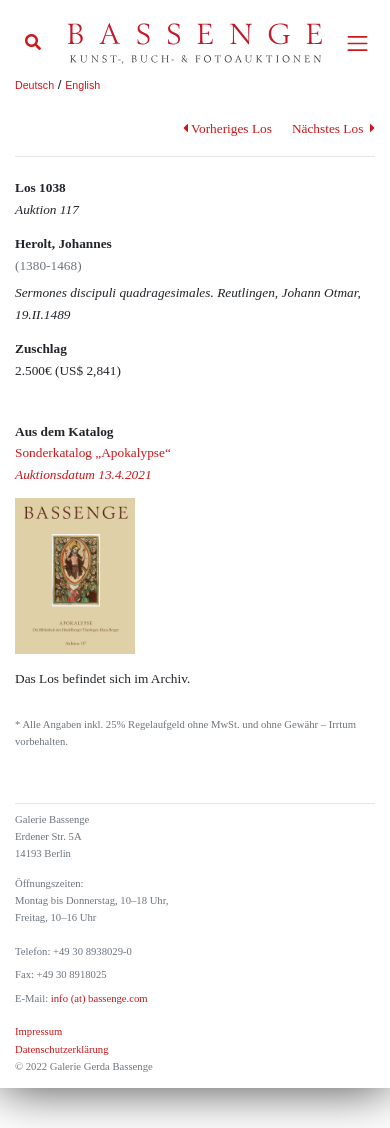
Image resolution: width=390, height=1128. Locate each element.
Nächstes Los (333, 128)
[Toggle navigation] (357, 43)
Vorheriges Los (227, 128)
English (82, 85)
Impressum (38, 1031)
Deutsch (34, 85)
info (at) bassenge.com (97, 998)
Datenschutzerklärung (62, 1049)
